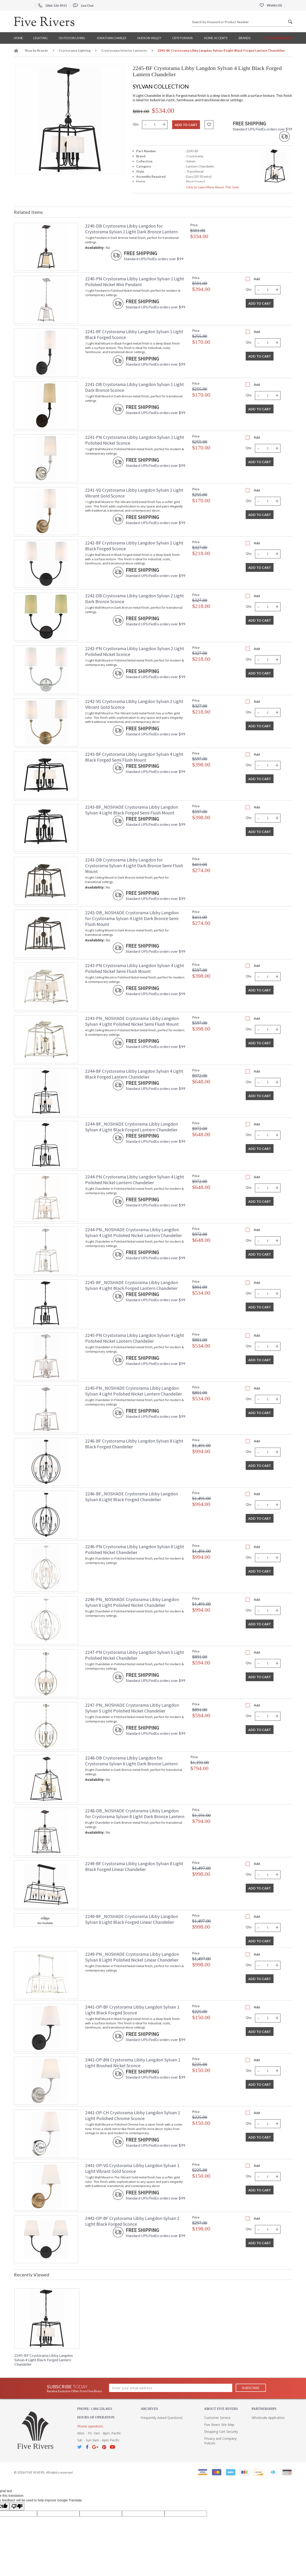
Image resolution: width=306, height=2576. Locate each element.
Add (257, 279)
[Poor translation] (17, 2507)
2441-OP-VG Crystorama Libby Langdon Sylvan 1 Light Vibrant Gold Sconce (132, 2168)
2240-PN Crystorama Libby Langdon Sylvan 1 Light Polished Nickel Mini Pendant (134, 281)
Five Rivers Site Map (219, 2424)
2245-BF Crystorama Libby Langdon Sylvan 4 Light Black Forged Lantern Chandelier (43, 2359)
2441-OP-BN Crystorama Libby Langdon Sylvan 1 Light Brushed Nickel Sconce (132, 2062)
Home (18, 38)
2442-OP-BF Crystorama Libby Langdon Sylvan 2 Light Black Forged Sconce (132, 2221)
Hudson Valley (149, 38)
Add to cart (186, 125)
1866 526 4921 (52, 5)
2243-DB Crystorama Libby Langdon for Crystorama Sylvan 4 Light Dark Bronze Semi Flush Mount (134, 865)
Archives (149, 2409)
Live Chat (83, 5)
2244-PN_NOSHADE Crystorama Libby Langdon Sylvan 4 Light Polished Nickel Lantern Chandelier (133, 1232)
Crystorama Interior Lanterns (124, 50)
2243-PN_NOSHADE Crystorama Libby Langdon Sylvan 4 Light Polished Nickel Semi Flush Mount (132, 1021)
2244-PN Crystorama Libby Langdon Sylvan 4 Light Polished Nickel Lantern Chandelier (134, 1179)
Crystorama (182, 38)
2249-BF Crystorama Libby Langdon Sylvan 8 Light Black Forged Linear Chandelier (134, 1866)
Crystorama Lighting (74, 50)
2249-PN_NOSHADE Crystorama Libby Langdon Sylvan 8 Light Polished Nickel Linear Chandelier (132, 1957)
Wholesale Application (268, 2417)
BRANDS (245, 38)
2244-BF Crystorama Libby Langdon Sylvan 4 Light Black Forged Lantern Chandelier (134, 1074)
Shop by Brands (36, 50)
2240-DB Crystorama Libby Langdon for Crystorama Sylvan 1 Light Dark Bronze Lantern (131, 228)
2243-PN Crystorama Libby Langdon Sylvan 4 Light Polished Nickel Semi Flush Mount (134, 968)
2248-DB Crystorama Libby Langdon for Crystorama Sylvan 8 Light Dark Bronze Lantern (131, 1760)
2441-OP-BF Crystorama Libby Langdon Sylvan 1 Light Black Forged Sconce (132, 2010)
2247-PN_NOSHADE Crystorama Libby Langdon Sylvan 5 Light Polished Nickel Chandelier (132, 1708)
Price (194, 225)
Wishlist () (271, 5)
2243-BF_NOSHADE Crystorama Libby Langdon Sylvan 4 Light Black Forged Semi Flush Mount (131, 810)
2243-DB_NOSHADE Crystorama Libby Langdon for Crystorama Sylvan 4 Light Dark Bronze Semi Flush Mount (132, 918)
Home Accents (216, 38)
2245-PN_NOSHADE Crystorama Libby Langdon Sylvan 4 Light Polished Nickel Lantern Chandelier (133, 1391)
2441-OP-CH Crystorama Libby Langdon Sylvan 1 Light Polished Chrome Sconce (132, 2115)
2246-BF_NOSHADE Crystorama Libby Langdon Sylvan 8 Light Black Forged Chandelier (131, 1496)
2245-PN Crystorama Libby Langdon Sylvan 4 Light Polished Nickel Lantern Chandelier (134, 1338)
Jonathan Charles (111, 38)
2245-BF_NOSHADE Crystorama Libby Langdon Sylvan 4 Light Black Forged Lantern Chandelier (131, 1285)
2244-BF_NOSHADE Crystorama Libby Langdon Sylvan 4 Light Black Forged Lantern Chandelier (131, 1127)
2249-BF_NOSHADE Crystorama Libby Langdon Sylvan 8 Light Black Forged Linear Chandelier (131, 1919)
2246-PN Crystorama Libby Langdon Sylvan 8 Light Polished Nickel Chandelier (134, 1549)
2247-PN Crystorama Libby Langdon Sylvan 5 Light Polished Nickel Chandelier (134, 1655)
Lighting (40, 38)
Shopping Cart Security (221, 2431)
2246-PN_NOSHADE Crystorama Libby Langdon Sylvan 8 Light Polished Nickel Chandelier (132, 1602)
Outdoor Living (72, 38)
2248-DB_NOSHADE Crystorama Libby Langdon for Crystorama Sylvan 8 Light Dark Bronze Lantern (134, 1813)
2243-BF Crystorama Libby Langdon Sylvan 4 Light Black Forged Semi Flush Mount (134, 757)
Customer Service (277, 38)
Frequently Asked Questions (162, 2417)
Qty (136, 124)
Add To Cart (259, 303)
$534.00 (163, 110)
